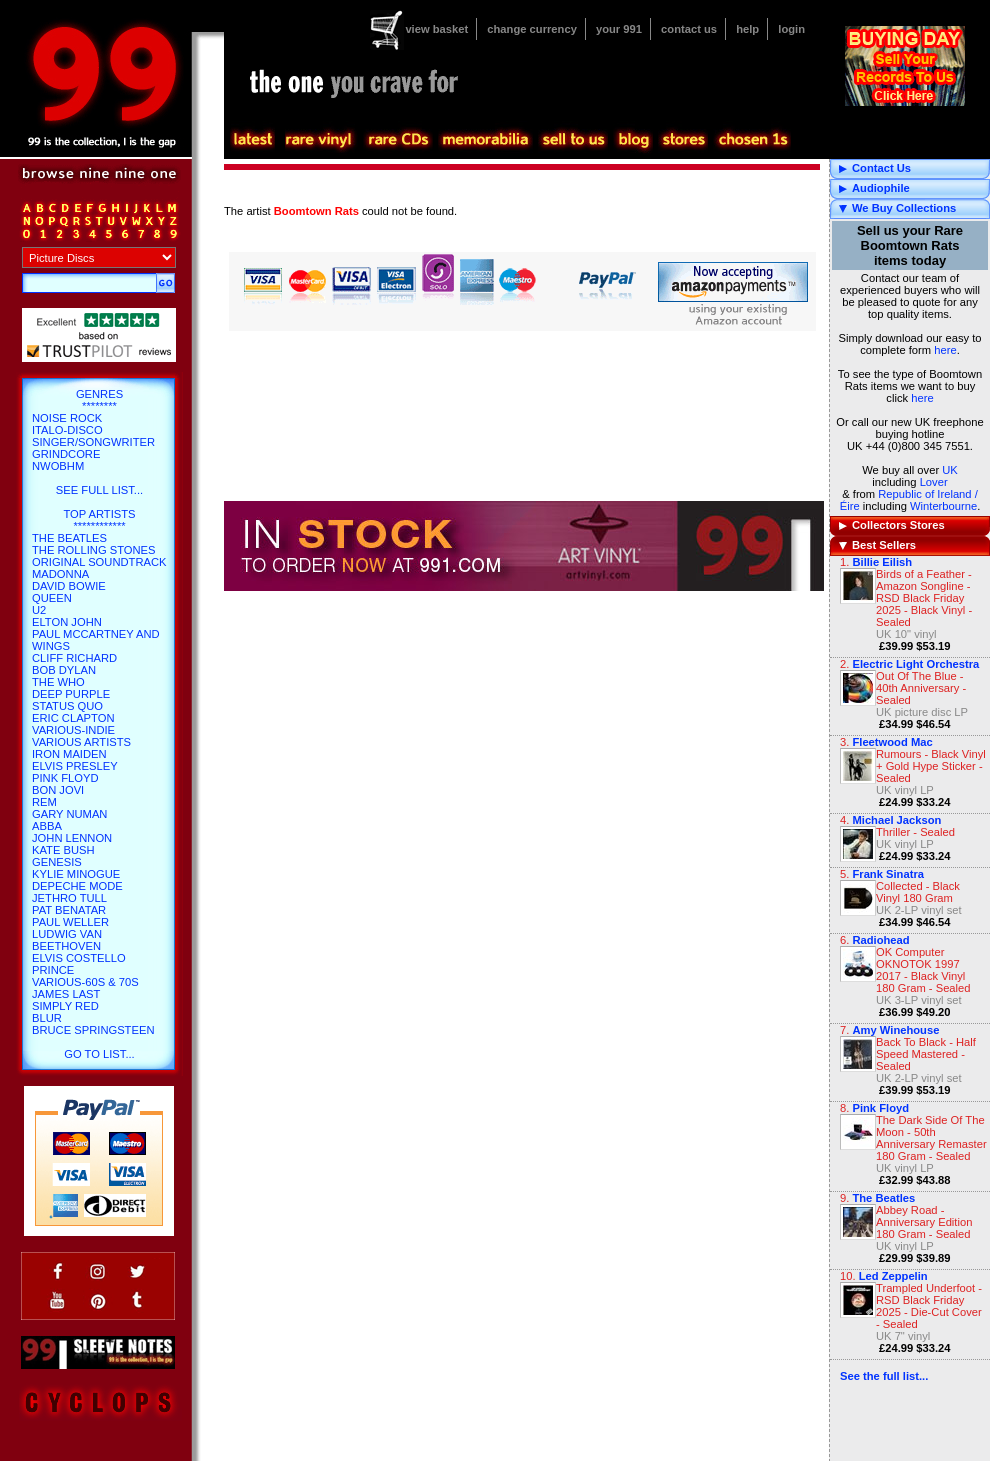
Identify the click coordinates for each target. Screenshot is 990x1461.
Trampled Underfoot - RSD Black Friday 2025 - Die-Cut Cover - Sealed (929, 1306)
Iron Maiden (69, 754)
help (747, 29)
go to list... (99, 1054)
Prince (53, 970)
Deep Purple (71, 694)
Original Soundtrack (99, 562)
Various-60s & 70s (85, 982)
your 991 (619, 29)
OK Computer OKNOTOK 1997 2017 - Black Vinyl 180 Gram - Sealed (923, 970)
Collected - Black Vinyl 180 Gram (918, 892)
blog (633, 140)
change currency (532, 29)
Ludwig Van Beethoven (67, 940)
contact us (689, 29)
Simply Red (65, 1006)
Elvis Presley (75, 766)
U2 (39, 610)
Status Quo (67, 706)
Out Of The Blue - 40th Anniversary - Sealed (921, 688)
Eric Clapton (73, 718)
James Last (66, 994)
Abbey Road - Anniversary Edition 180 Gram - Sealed (924, 1222)
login (791, 29)
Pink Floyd (65, 778)
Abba (47, 826)
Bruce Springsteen (93, 1030)
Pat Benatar (69, 910)
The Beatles (69, 538)
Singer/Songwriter (93, 442)
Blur (47, 1018)
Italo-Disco (67, 430)
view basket (436, 29)
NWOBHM (58, 466)
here (945, 350)
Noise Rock (67, 418)
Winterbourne (943, 506)
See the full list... (884, 1376)
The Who (58, 682)
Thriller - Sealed (915, 832)
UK (950, 470)
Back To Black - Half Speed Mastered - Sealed (926, 1054)
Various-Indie (73, 730)
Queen (52, 598)
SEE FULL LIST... (99, 490)
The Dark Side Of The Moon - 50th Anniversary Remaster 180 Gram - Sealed (931, 1138)
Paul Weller (70, 922)
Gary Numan (69, 814)
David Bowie (69, 586)
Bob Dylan (64, 670)
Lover (934, 482)
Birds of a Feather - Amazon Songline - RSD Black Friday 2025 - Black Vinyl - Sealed (924, 598)
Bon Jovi (58, 790)
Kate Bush (63, 850)
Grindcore (66, 454)
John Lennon (72, 838)
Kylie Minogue (76, 874)
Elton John (67, 622)
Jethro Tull (69, 898)
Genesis (57, 862)
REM (44, 802)
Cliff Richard (74, 658)
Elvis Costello (79, 958)
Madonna (60, 574)
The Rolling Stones (94, 550)
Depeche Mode (77, 886)
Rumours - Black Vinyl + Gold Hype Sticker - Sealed (931, 766)
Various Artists (81, 742)
